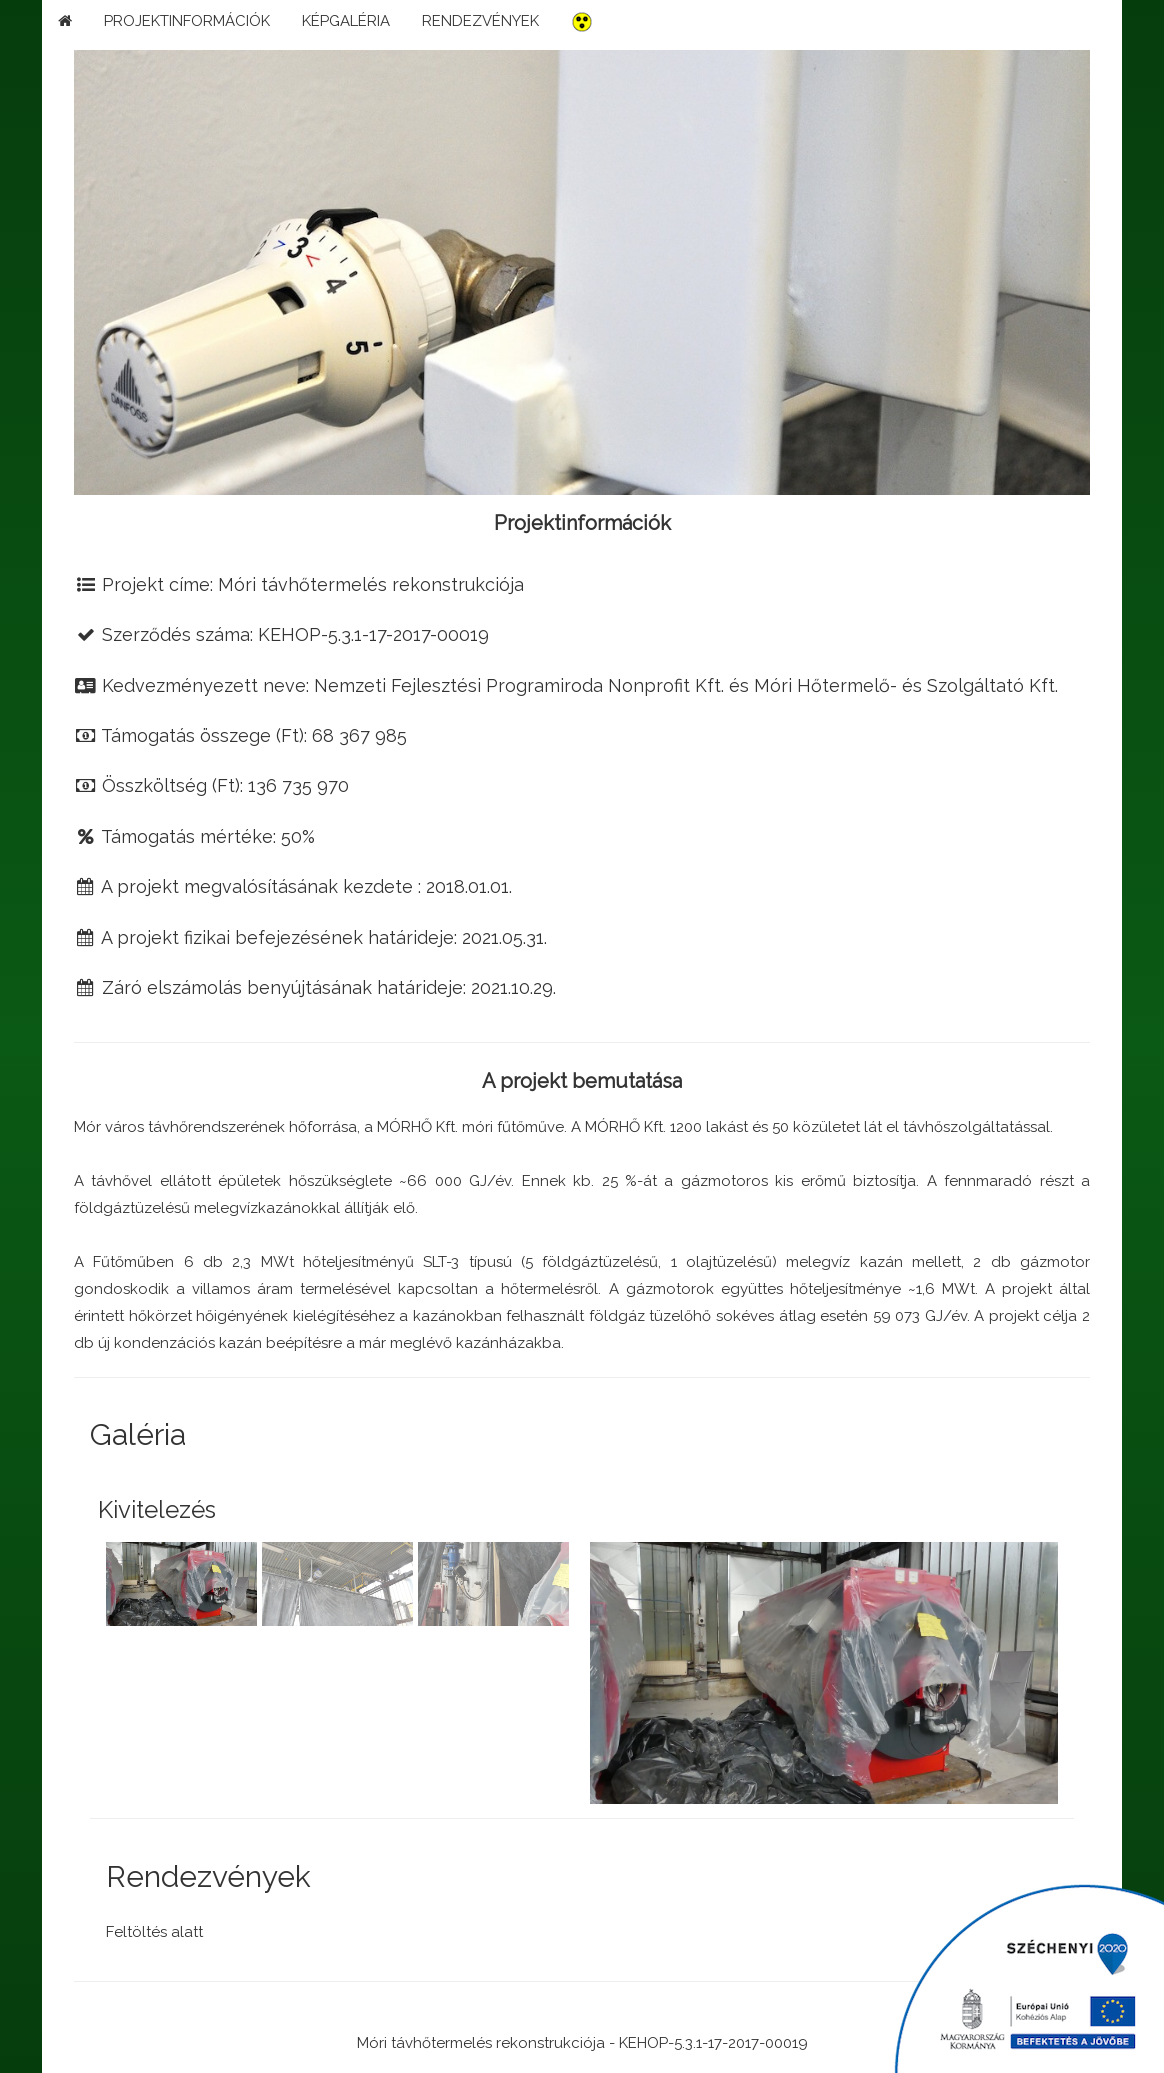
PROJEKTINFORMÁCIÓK (187, 21)
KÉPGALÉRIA (346, 21)
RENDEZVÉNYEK (480, 21)
